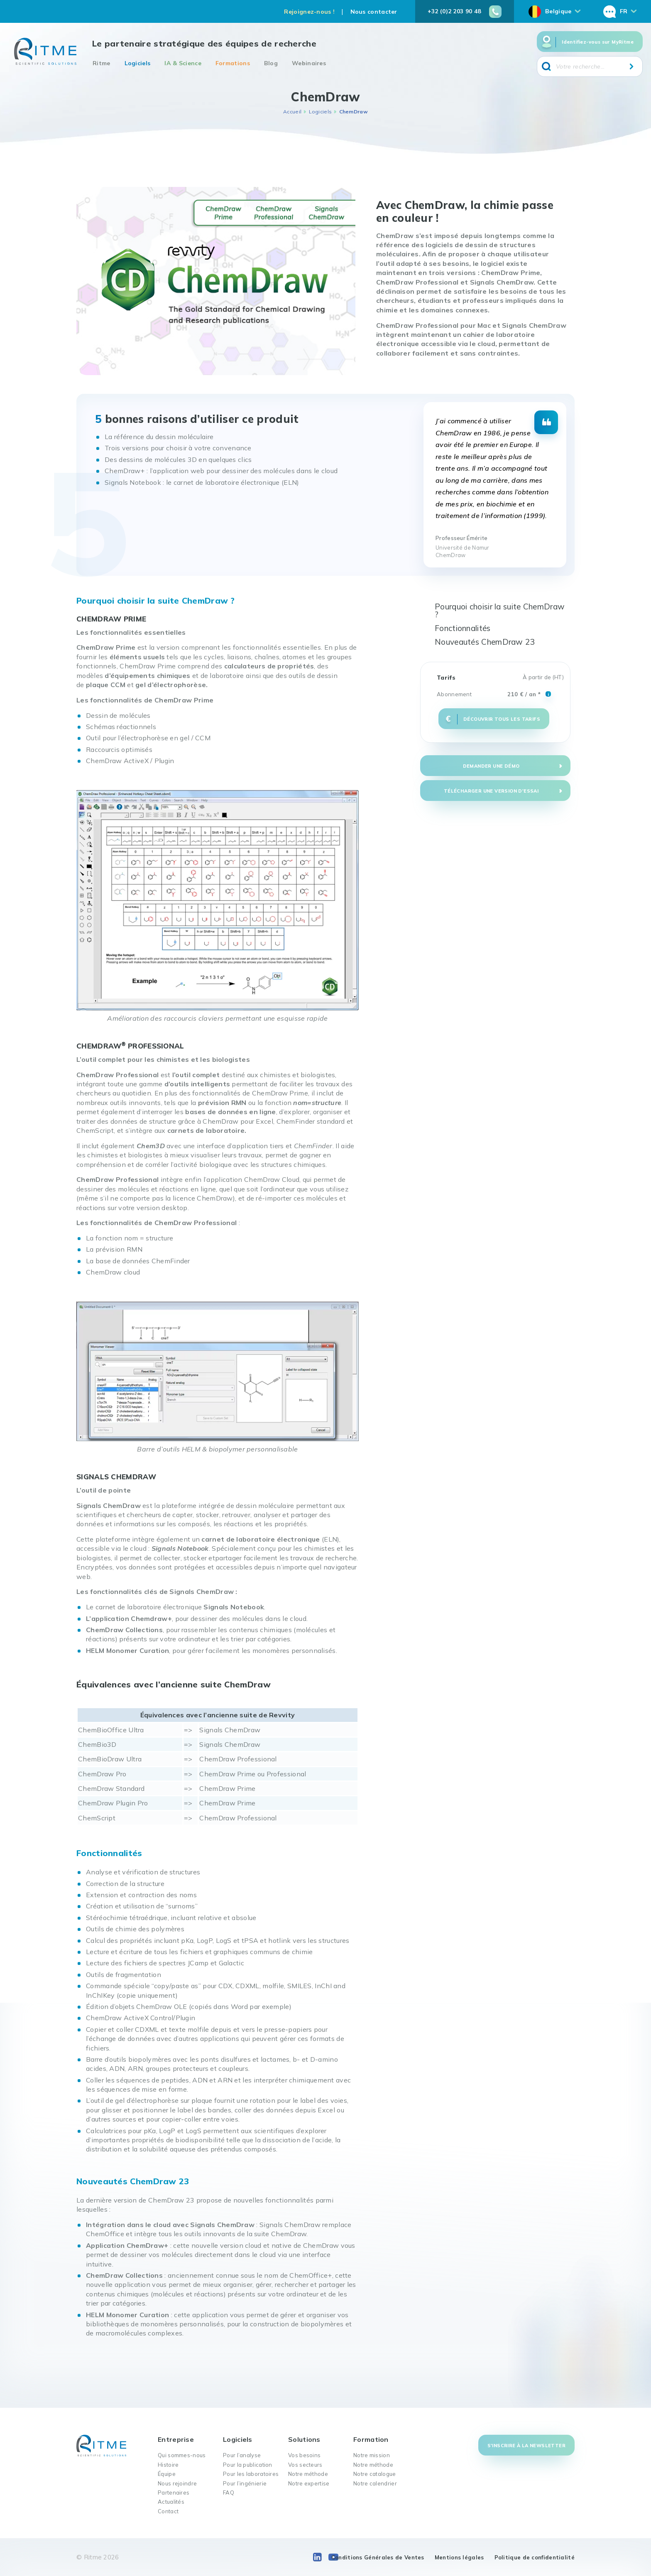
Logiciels (138, 63)
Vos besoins (304, 2455)
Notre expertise (309, 2483)
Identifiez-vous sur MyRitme (598, 42)
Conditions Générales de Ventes (377, 2557)
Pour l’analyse (242, 2455)
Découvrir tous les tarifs (501, 719)
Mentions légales (459, 2557)
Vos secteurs (305, 2464)
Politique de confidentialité (534, 2557)
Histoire (168, 2464)
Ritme (101, 63)
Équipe (167, 2473)
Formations (232, 63)
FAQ (228, 2492)
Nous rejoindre (177, 2483)
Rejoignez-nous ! (309, 11)
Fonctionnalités (463, 628)
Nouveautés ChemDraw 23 (485, 642)
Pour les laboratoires (251, 2473)
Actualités (171, 2501)
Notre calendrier (375, 2483)
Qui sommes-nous (182, 2455)
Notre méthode (308, 2473)
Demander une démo (491, 766)
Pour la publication (247, 2464)
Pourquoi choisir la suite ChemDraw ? (500, 610)
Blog (271, 63)
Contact (168, 2511)
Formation (371, 2439)
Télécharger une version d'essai (491, 791)
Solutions (304, 2439)
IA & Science (182, 63)
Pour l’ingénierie (245, 2483)
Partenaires (173, 2492)
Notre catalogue (374, 2473)
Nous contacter (373, 11)
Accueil (292, 111)
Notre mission (371, 2455)
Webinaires (309, 63)
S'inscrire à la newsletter (526, 2445)
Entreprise (176, 2439)
